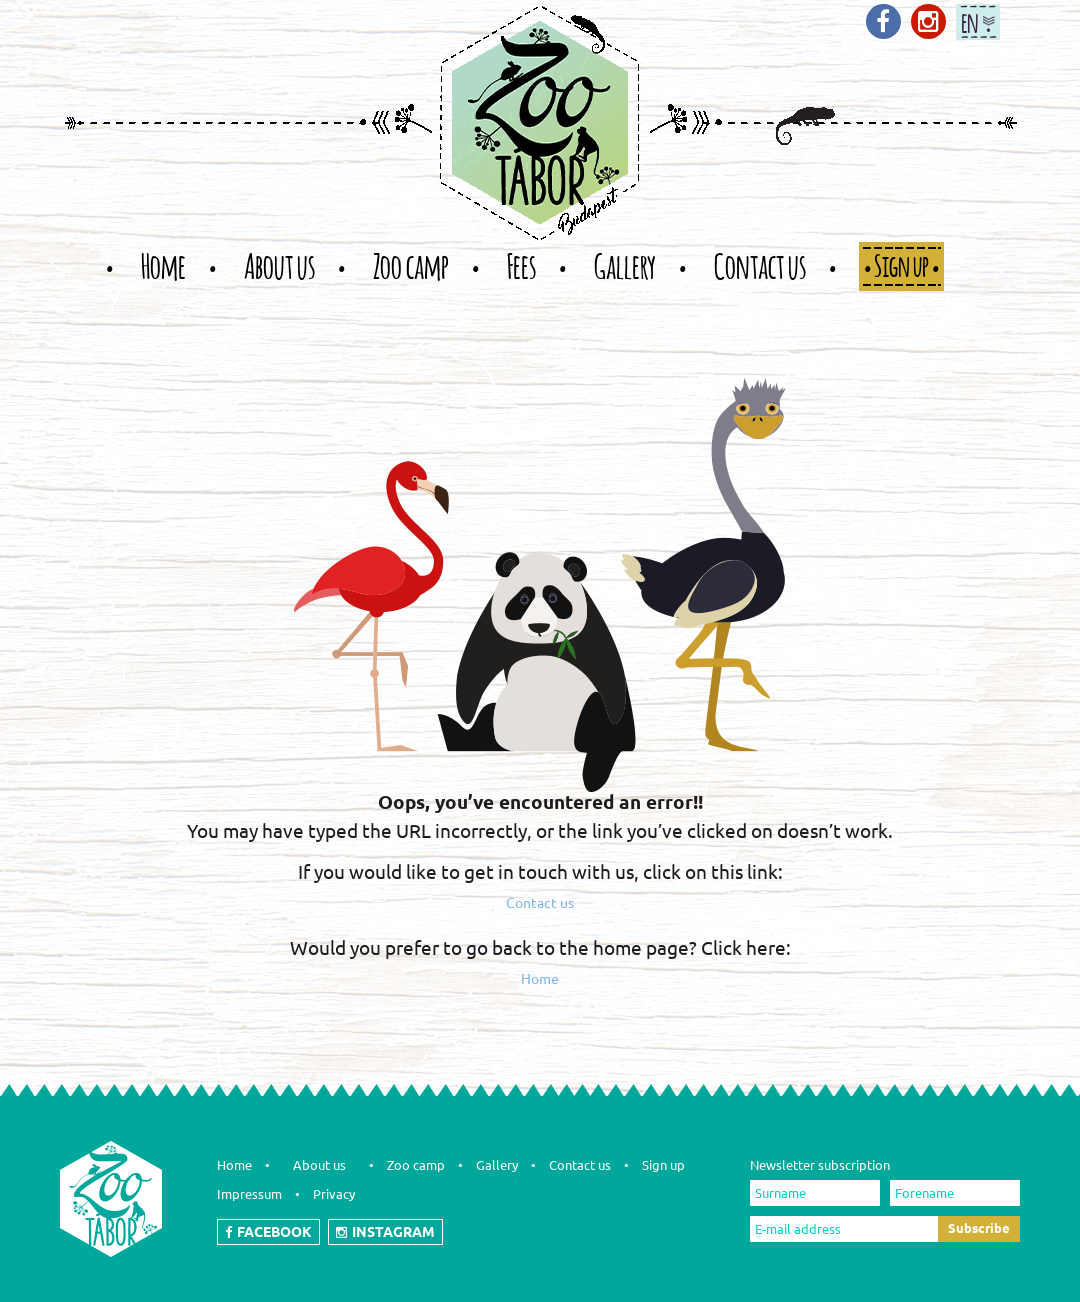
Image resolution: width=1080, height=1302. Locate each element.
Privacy (334, 1194)
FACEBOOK (268, 1232)
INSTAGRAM (385, 1232)
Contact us (540, 903)
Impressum (249, 1194)
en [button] (970, 19)
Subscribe (979, 1228)
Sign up (663, 1165)
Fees (521, 265)
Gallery (497, 1165)
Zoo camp (416, 1165)
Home (540, 979)
